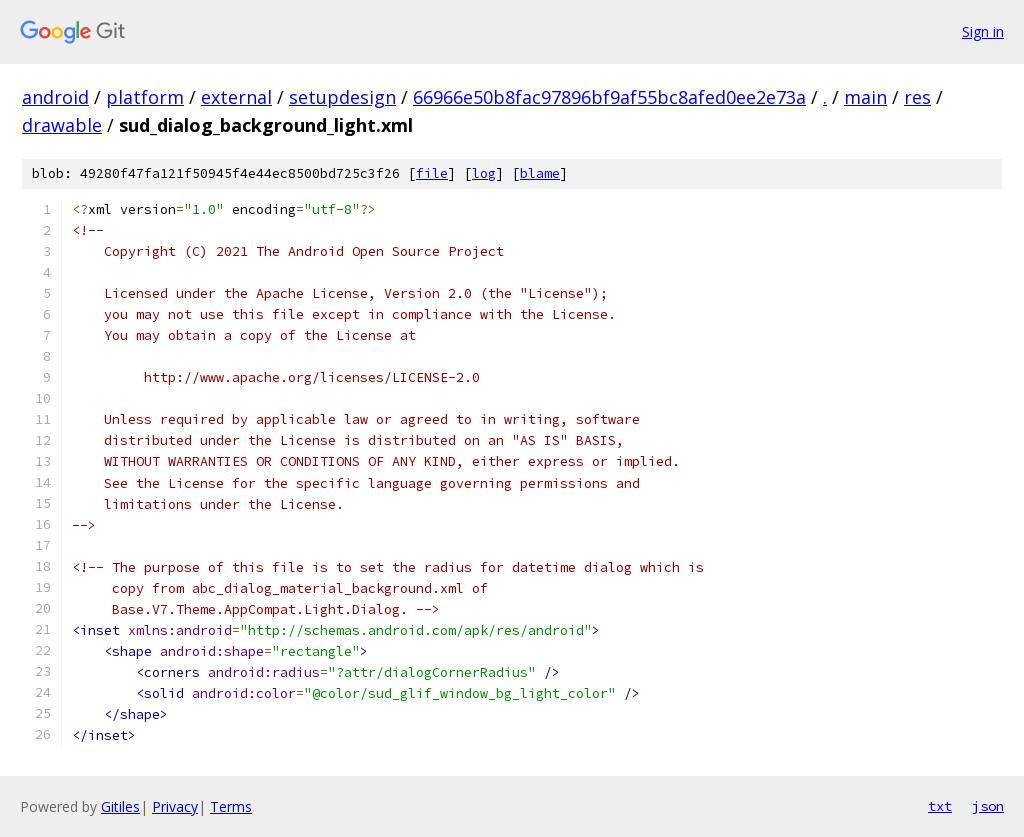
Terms (231, 806)
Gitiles (120, 806)
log (484, 173)
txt (940, 806)
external (236, 97)
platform (145, 97)
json (988, 806)
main (865, 97)
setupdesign (342, 97)
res (917, 97)
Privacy (175, 806)
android (55, 97)
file (432, 173)
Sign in (983, 31)
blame (540, 173)
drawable (62, 125)
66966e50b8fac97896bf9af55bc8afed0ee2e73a (609, 97)
